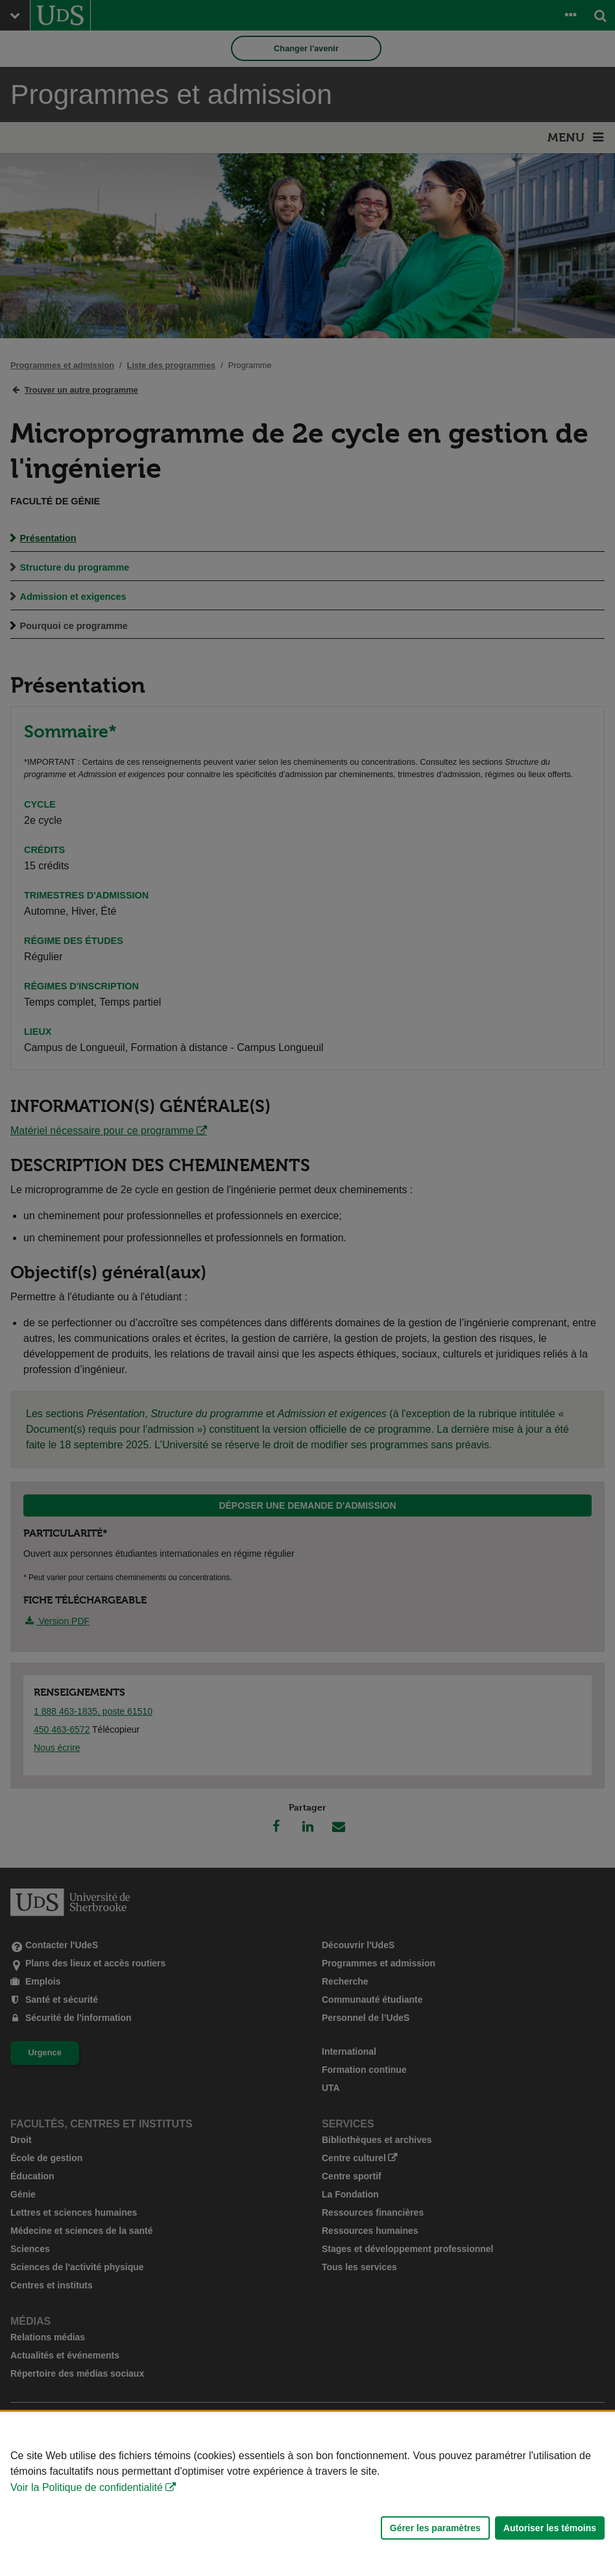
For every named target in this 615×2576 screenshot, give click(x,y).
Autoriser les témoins (549, 2528)
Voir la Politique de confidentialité (86, 2487)
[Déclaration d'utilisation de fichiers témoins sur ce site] (307, 2494)
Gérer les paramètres (435, 2528)
